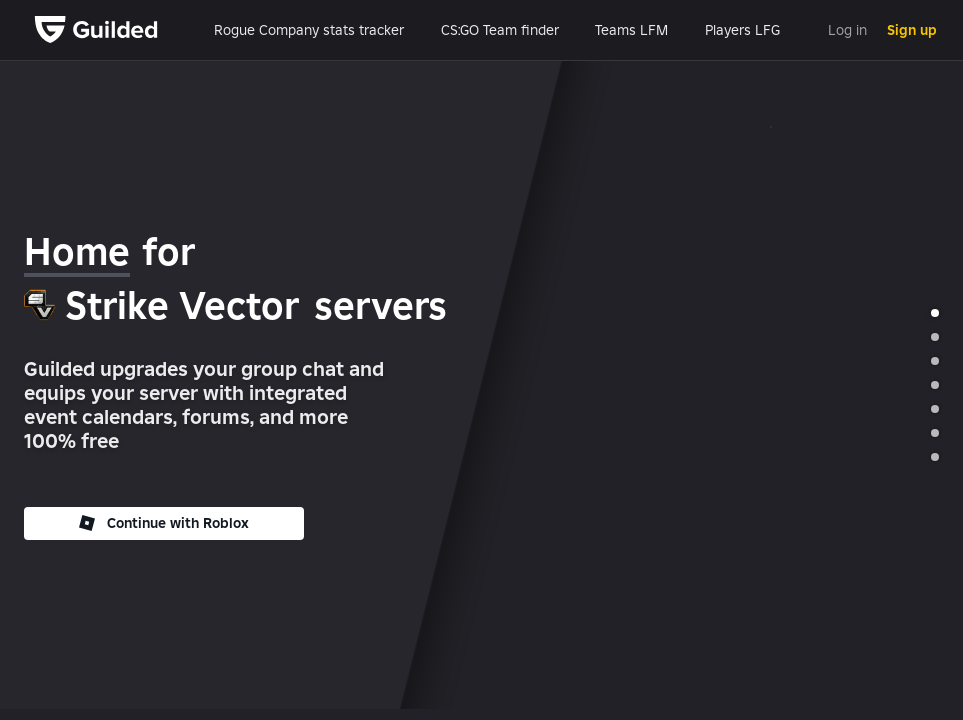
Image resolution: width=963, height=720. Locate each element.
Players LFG (742, 30)
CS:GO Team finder (500, 30)
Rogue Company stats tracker (309, 30)
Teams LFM (631, 30)
